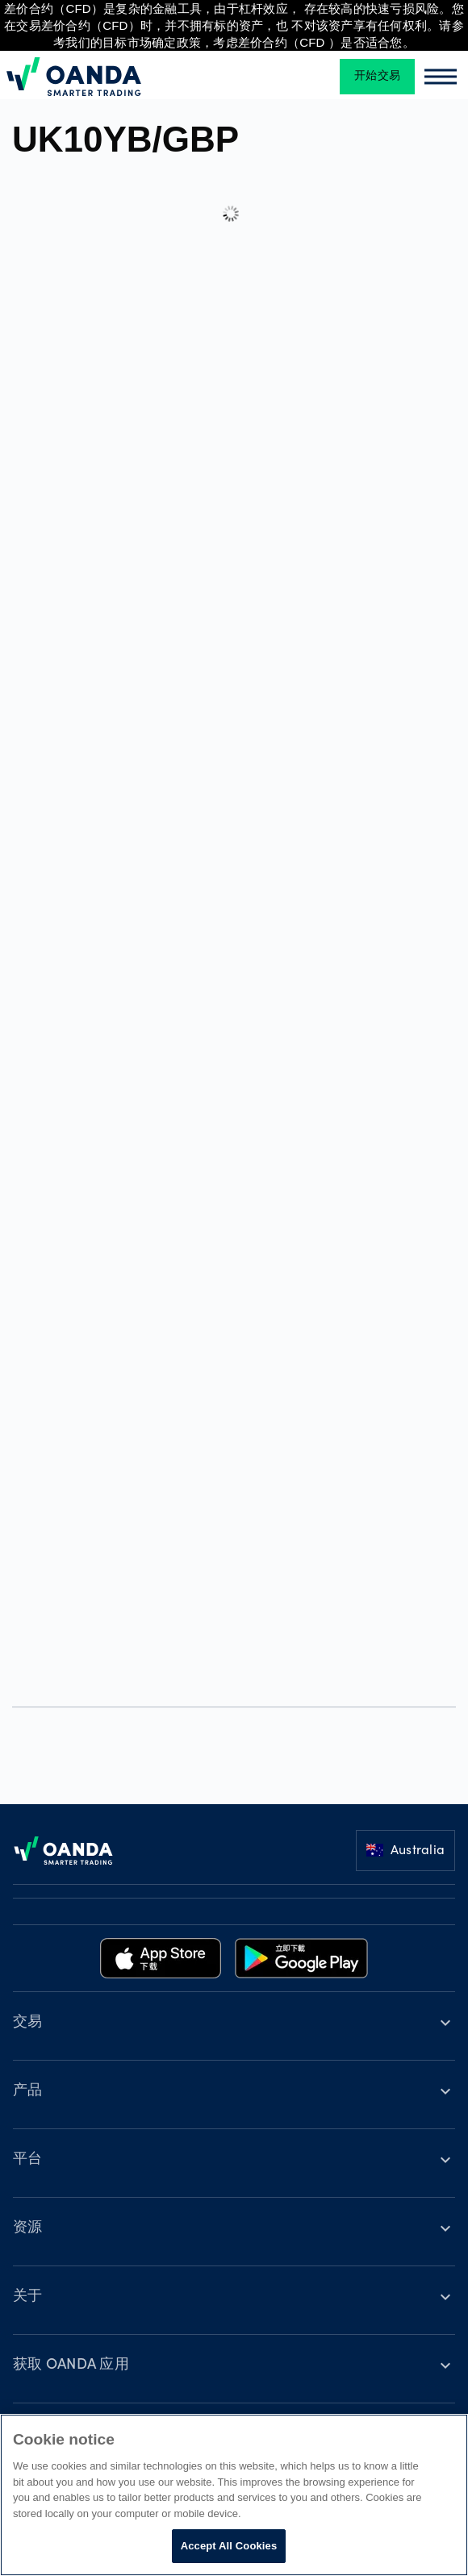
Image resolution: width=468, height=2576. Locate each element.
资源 (28, 2228)
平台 (28, 2160)
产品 (28, 2091)
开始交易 (377, 76)
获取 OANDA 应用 (71, 2365)
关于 (28, 2297)
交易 (28, 2022)
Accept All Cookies (229, 2546)
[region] (234, 2495)
